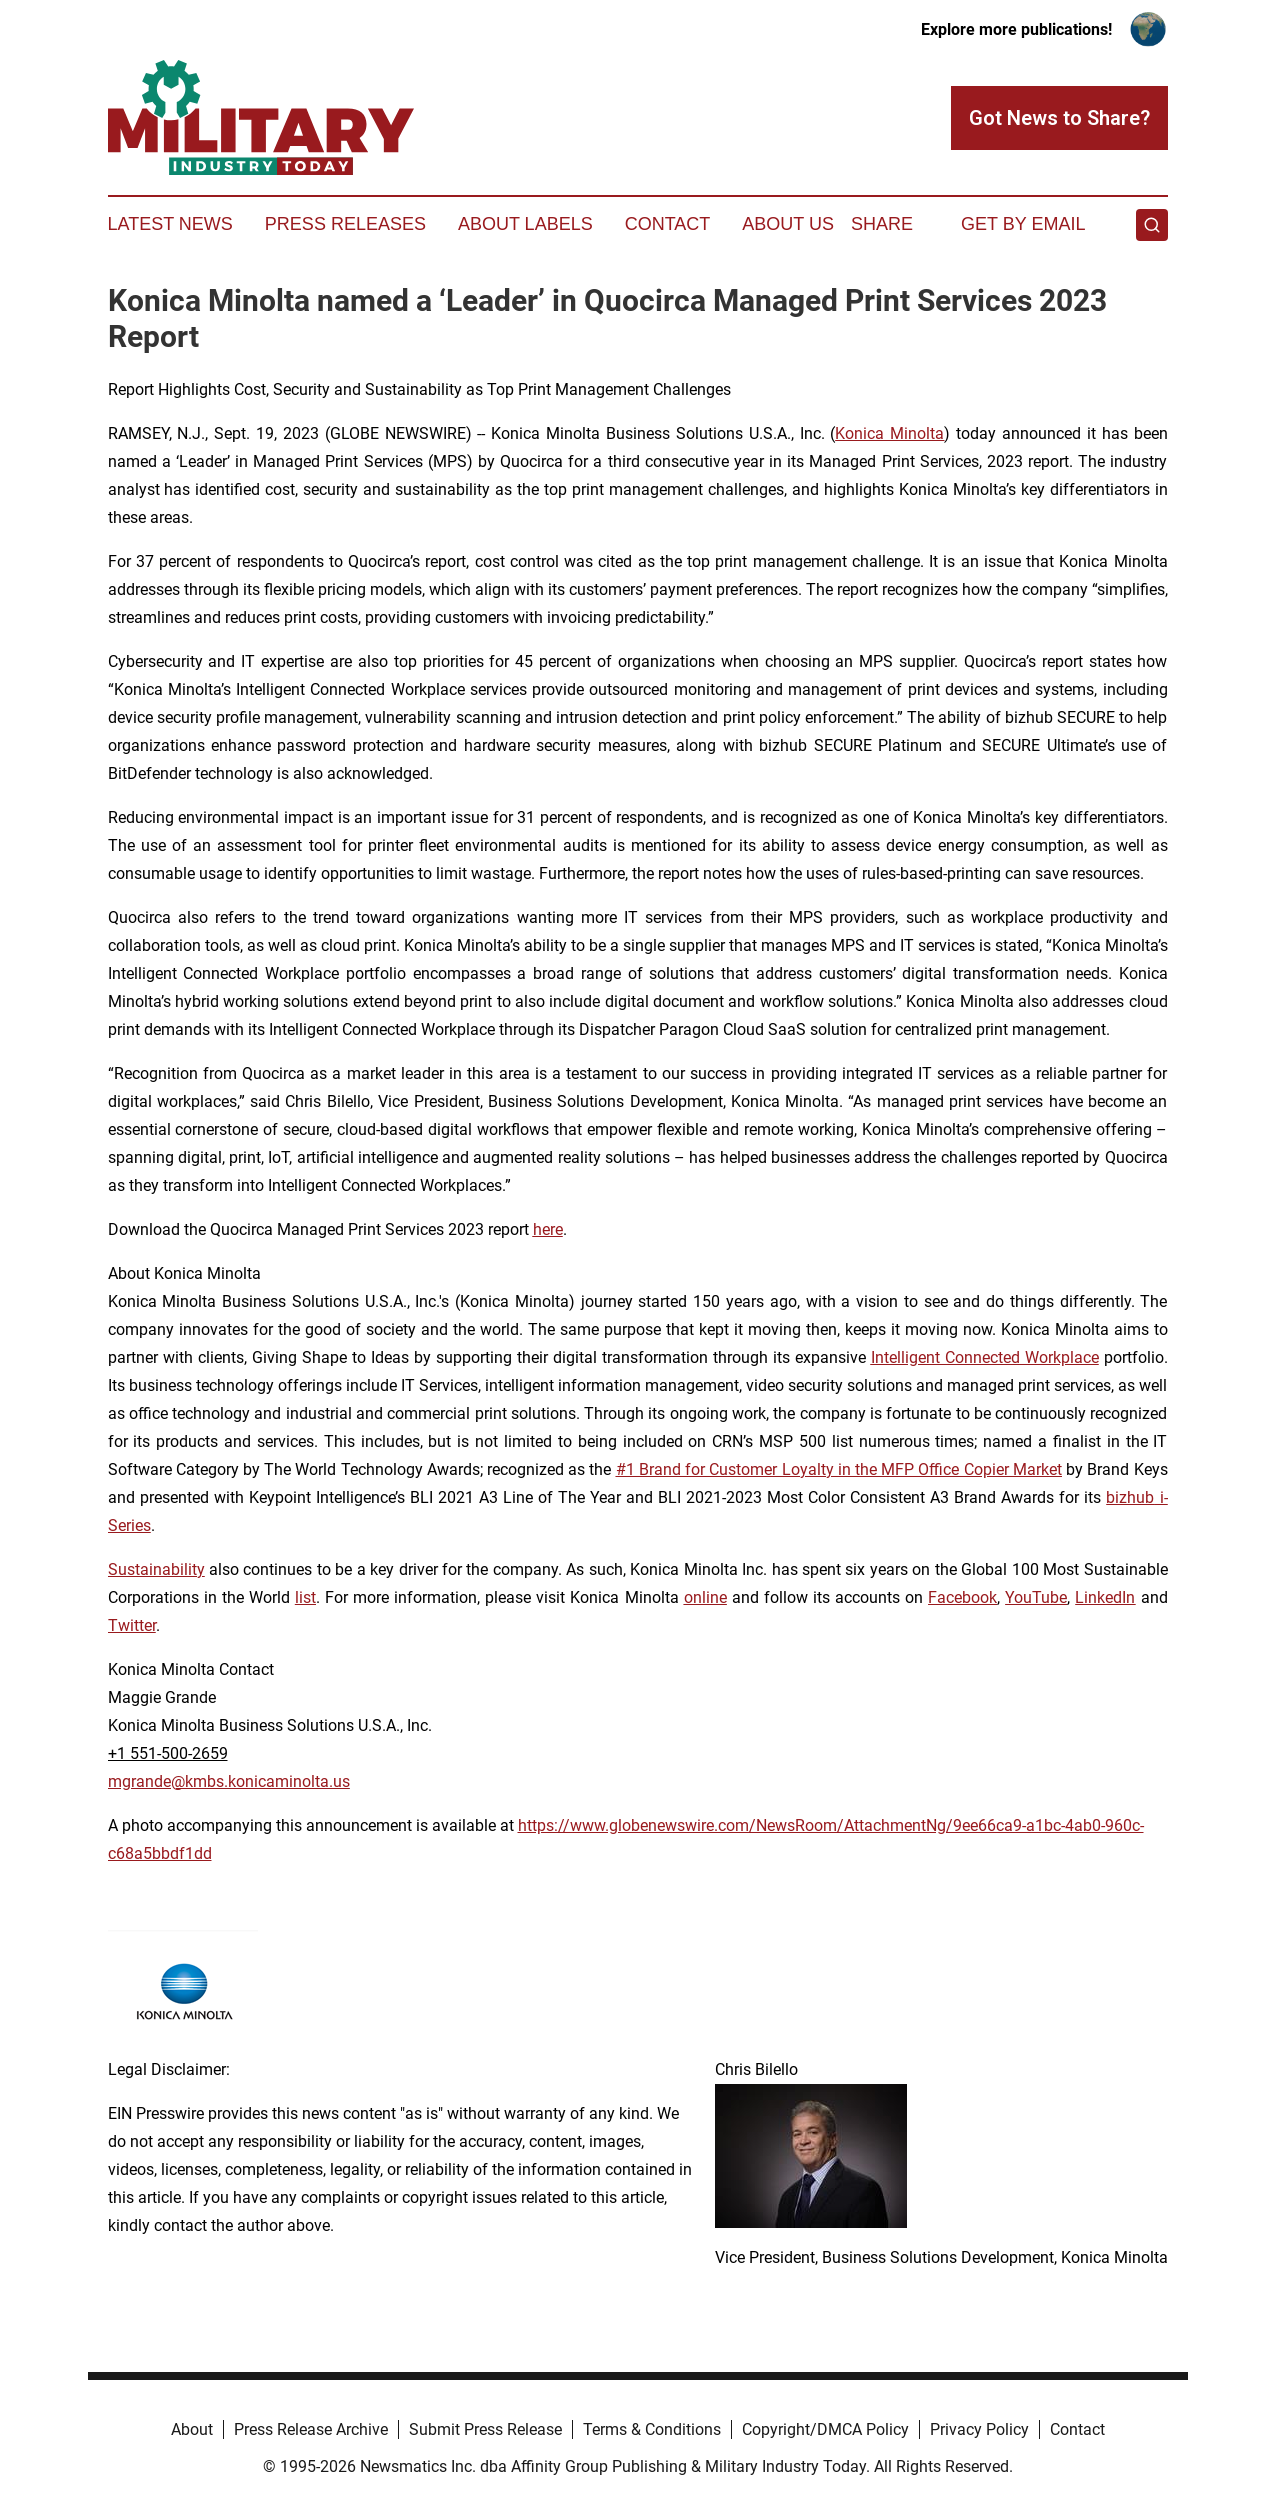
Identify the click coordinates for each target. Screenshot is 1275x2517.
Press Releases (345, 224)
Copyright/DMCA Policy (825, 2429)
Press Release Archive (311, 2429)
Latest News (170, 224)
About (192, 2429)
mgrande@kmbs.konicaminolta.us (229, 1781)
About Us (788, 224)
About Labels (525, 224)
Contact (668, 224)
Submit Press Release (485, 2429)
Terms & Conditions (652, 2429)
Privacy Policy (979, 2429)
